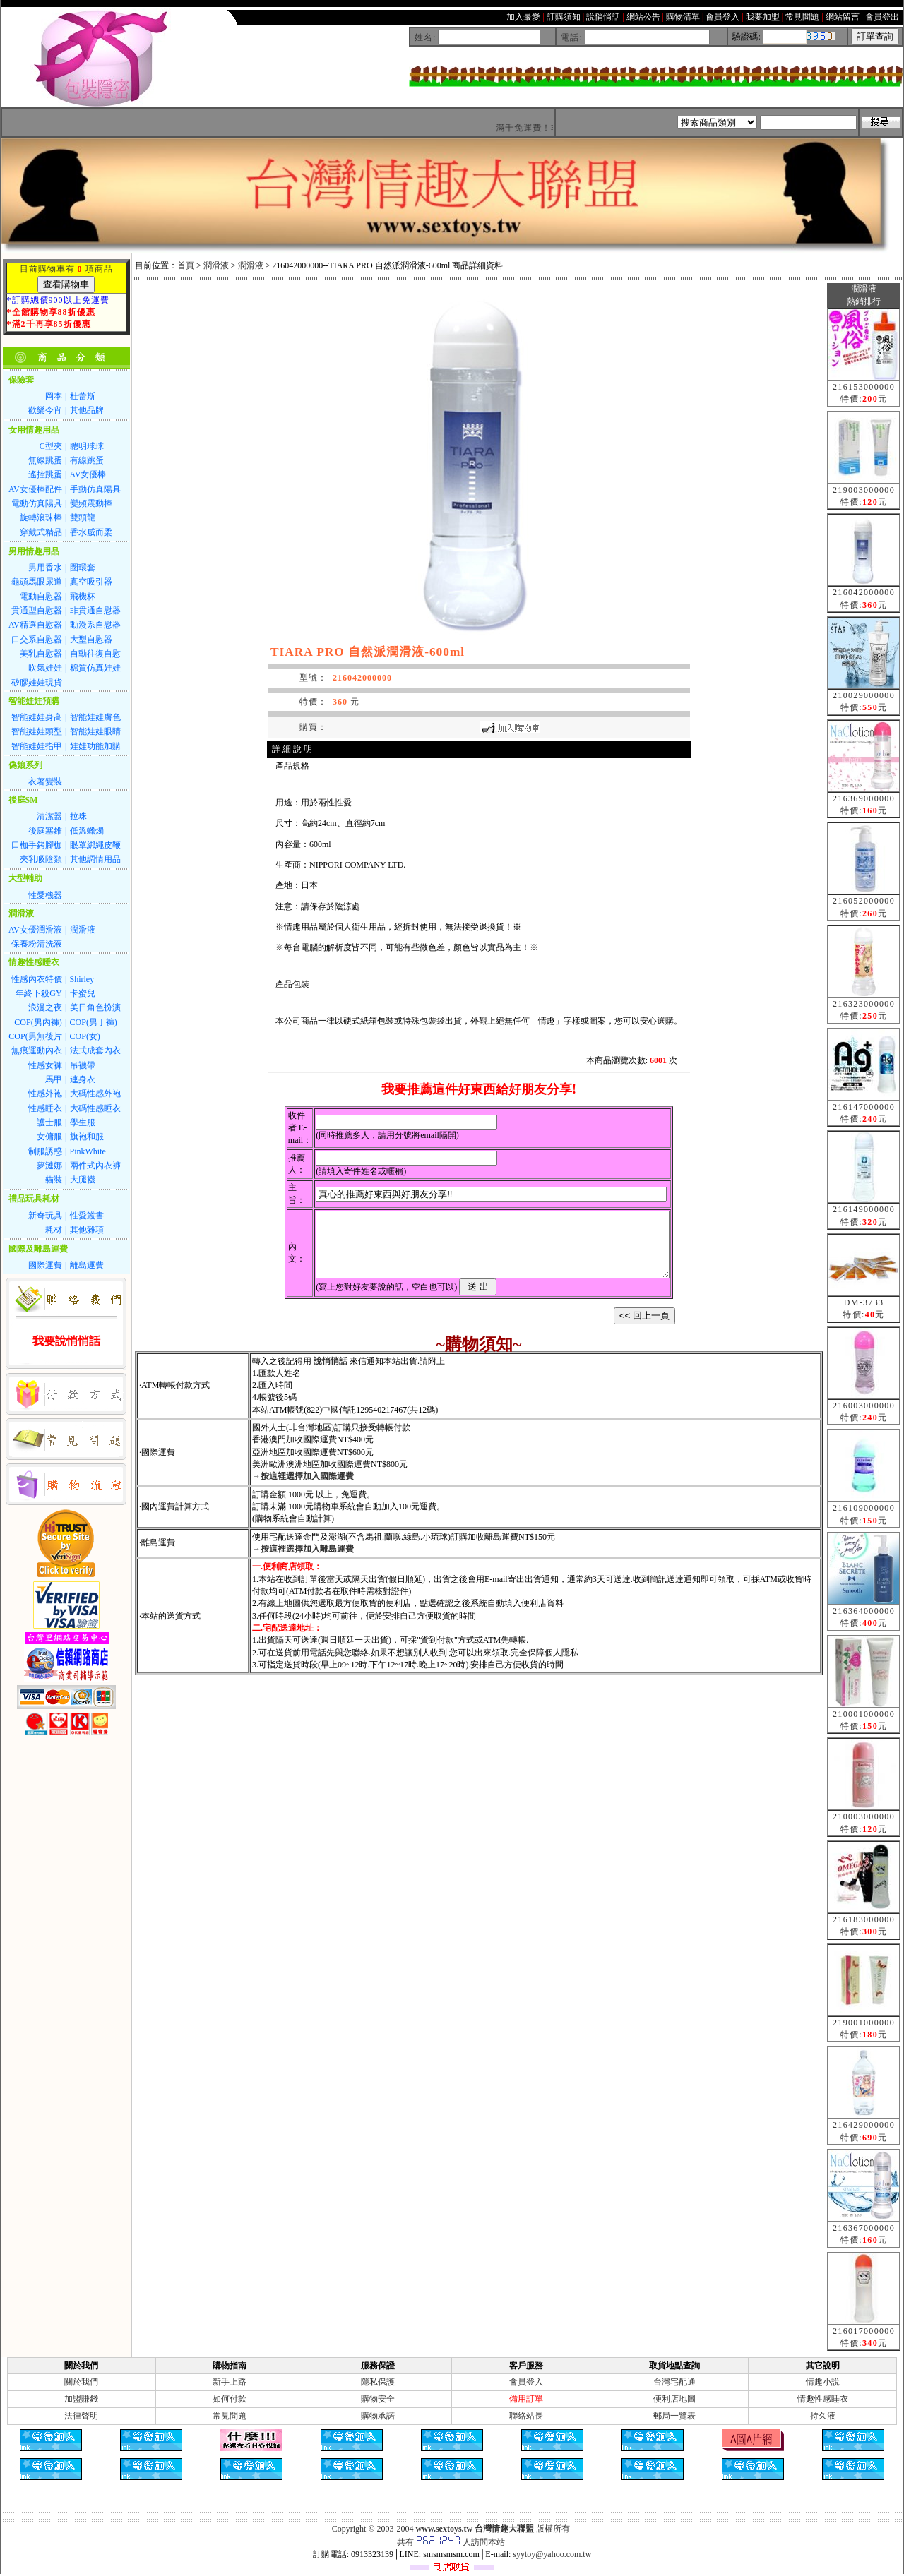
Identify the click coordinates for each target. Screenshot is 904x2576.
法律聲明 (81, 2416)
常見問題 (229, 2416)
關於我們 (81, 2382)
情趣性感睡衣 (822, 2399)
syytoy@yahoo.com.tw (552, 2554)
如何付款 (229, 2399)
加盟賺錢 (81, 2399)
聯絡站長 (526, 2416)
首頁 (185, 265)
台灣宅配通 (674, 2382)
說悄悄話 (330, 1374)
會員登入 (526, 2382)
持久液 (822, 2416)
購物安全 (378, 2399)
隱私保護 (378, 2382)
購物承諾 (378, 2416)
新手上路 (229, 2382)
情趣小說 (823, 2382)
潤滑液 (216, 265)
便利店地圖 (674, 2399)
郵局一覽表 (674, 2416)
